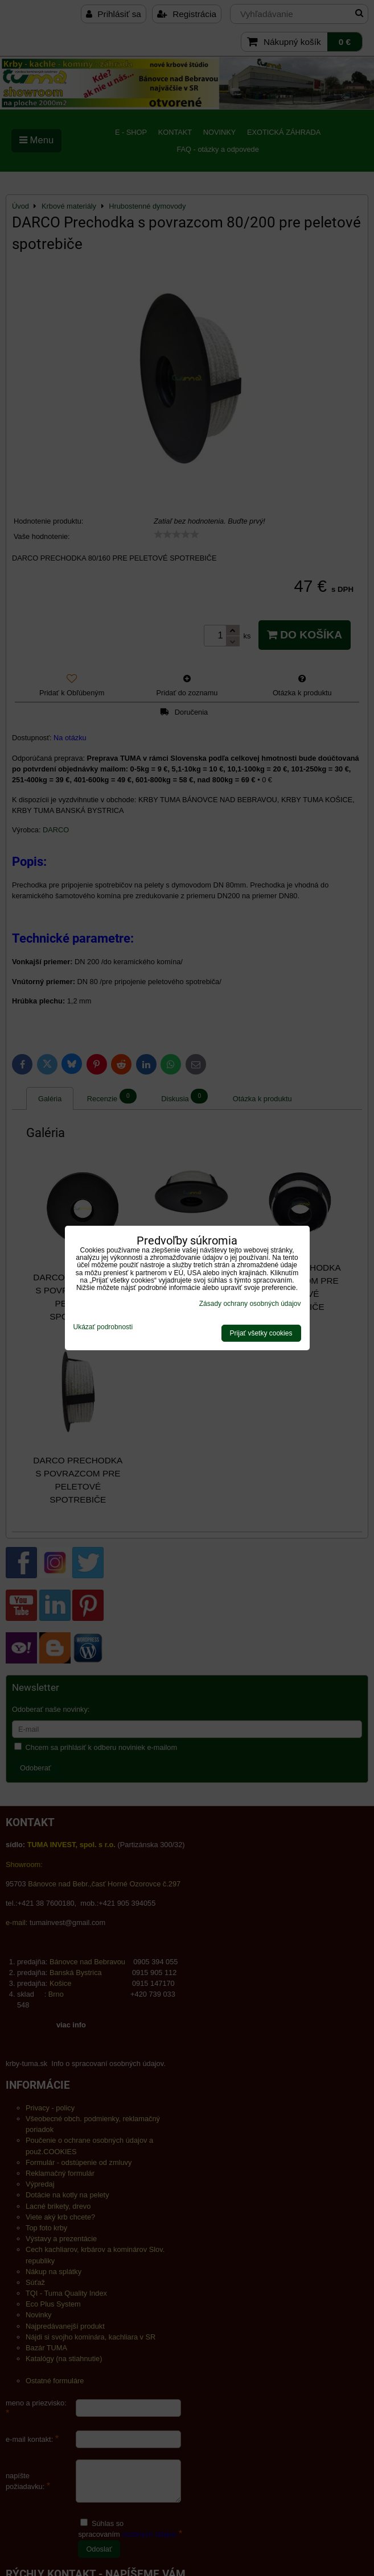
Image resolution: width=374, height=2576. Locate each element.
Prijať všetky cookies (261, 1333)
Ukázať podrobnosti (103, 1327)
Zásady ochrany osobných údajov (250, 1304)
